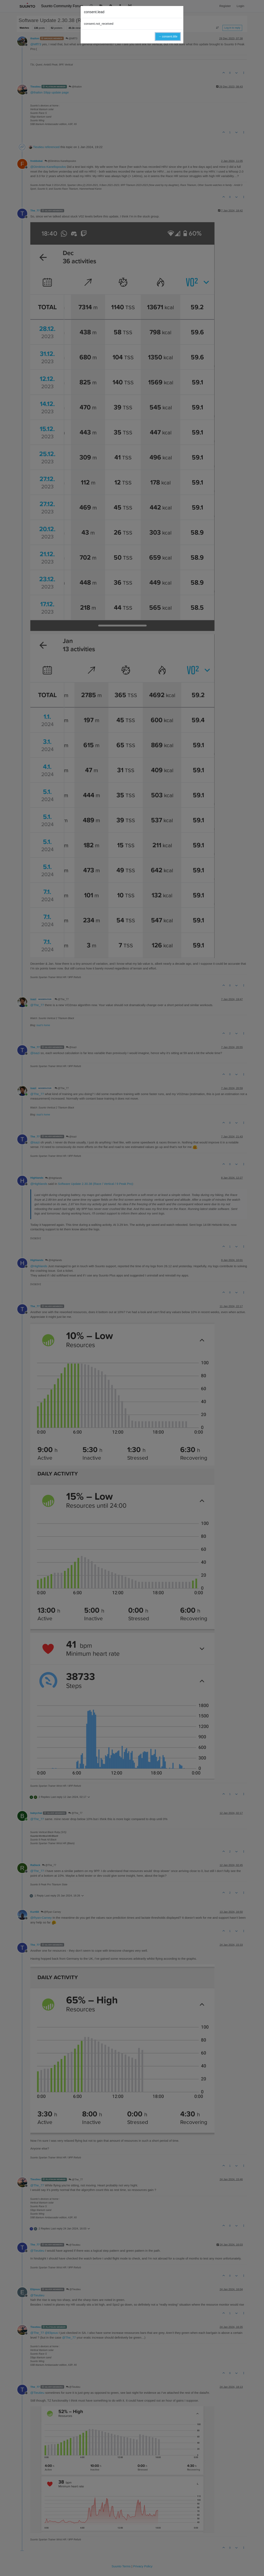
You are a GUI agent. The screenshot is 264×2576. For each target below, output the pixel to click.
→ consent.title (167, 36)
